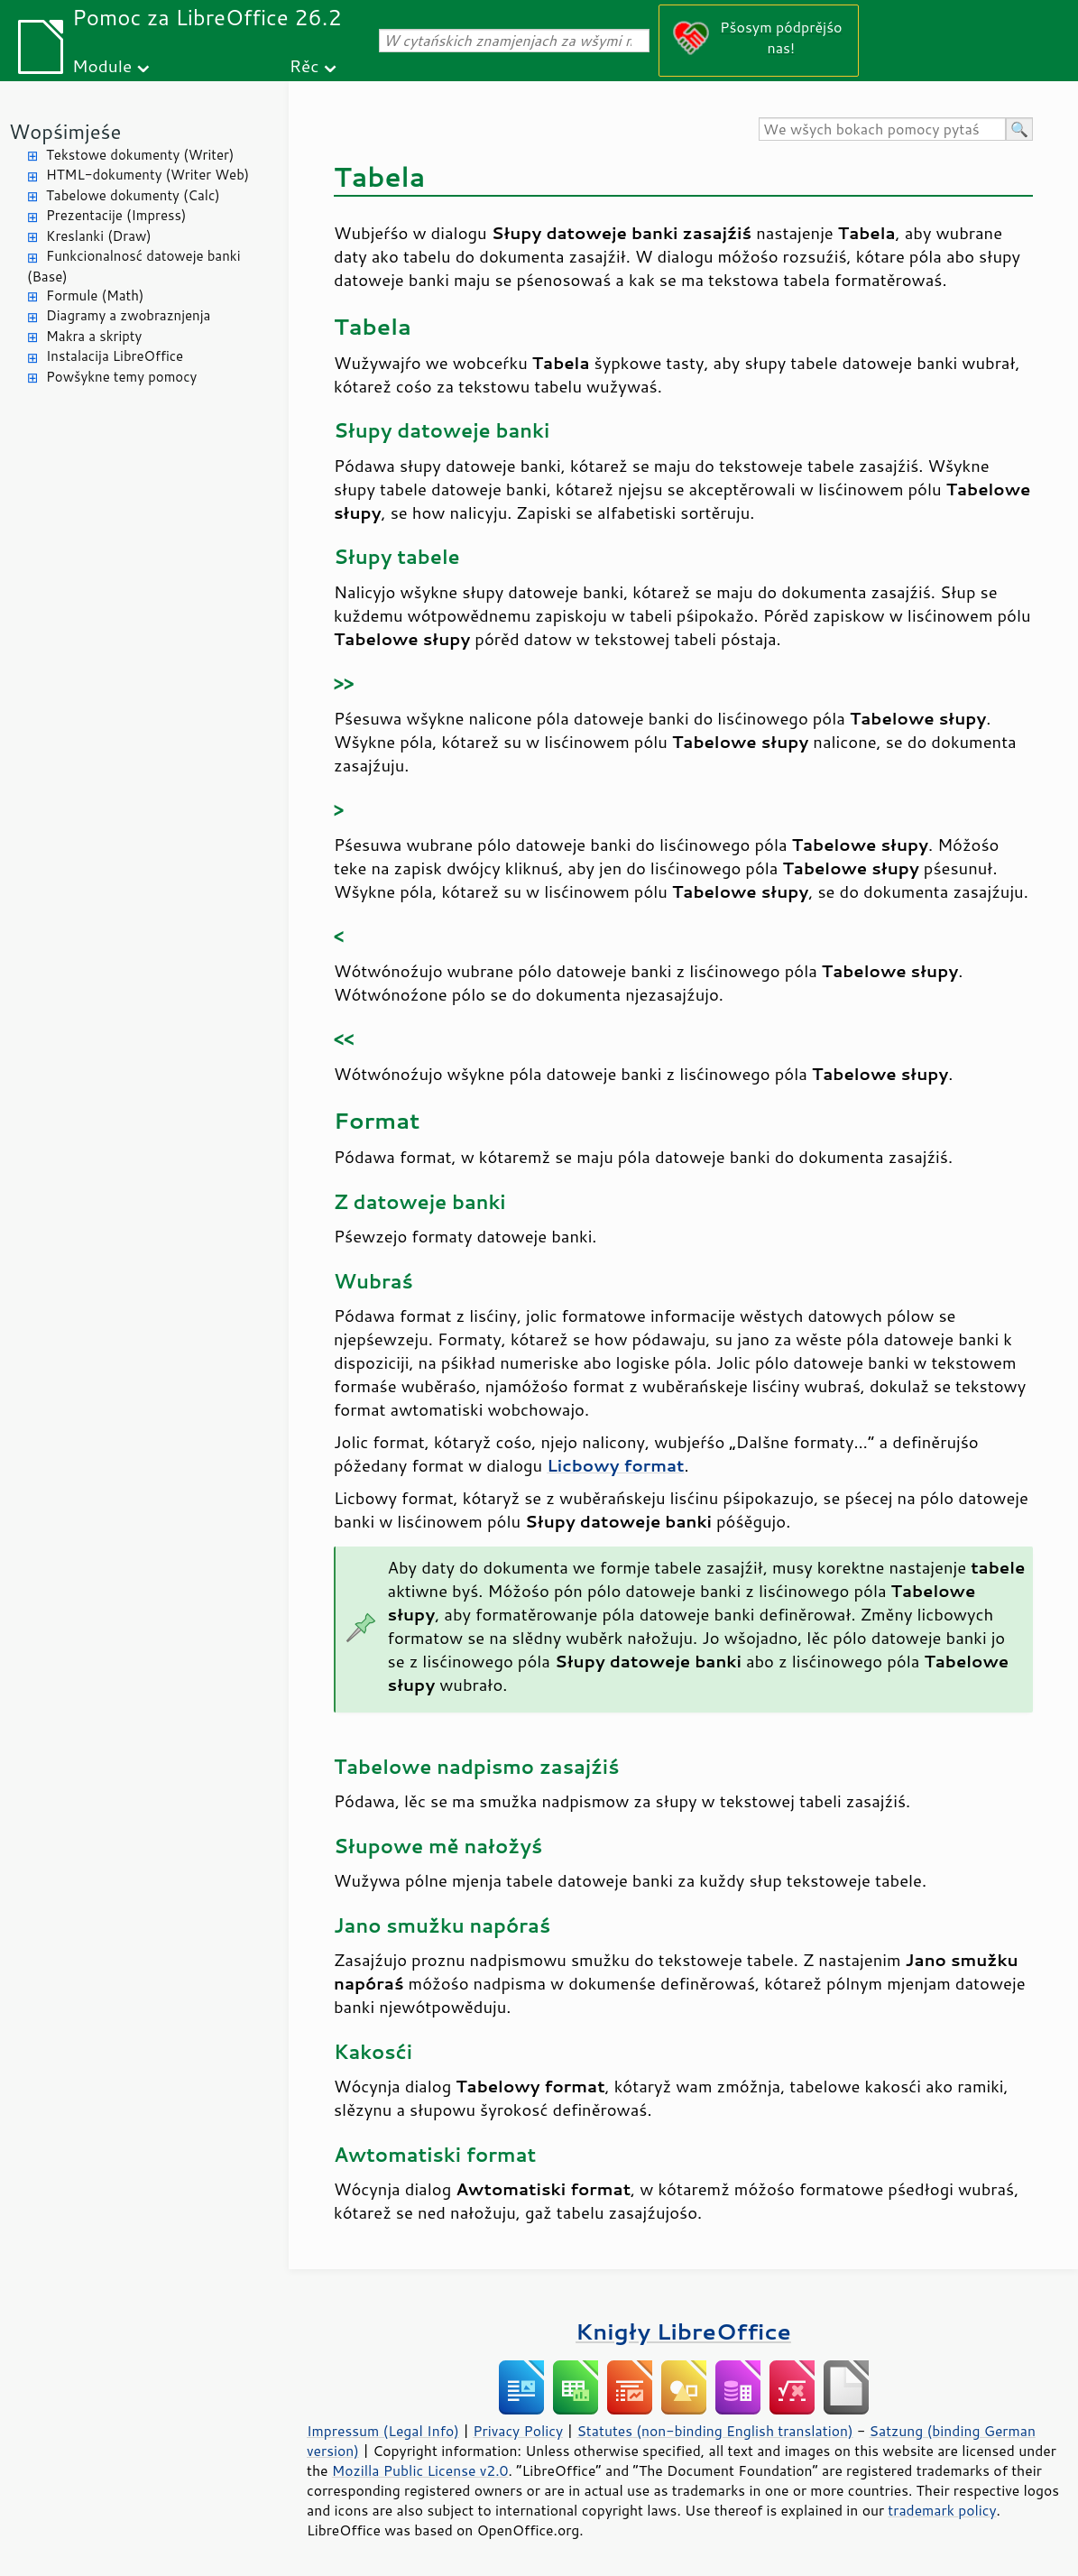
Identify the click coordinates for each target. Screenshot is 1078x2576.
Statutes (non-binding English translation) (714, 2431)
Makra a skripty (94, 336)
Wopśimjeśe (65, 131)
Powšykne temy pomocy (121, 376)
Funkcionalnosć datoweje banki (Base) (134, 266)
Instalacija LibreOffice (114, 355)
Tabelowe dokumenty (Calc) (133, 195)
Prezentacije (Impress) (116, 215)
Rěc (304, 65)
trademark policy (942, 2510)
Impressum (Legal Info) (383, 2431)
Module (102, 65)
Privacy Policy (518, 2431)
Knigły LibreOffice (683, 2331)
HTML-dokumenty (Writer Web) (147, 174)
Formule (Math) (94, 295)
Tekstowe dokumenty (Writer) (140, 154)
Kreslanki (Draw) (99, 235)
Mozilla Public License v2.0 (420, 2470)
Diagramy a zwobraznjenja (128, 315)
